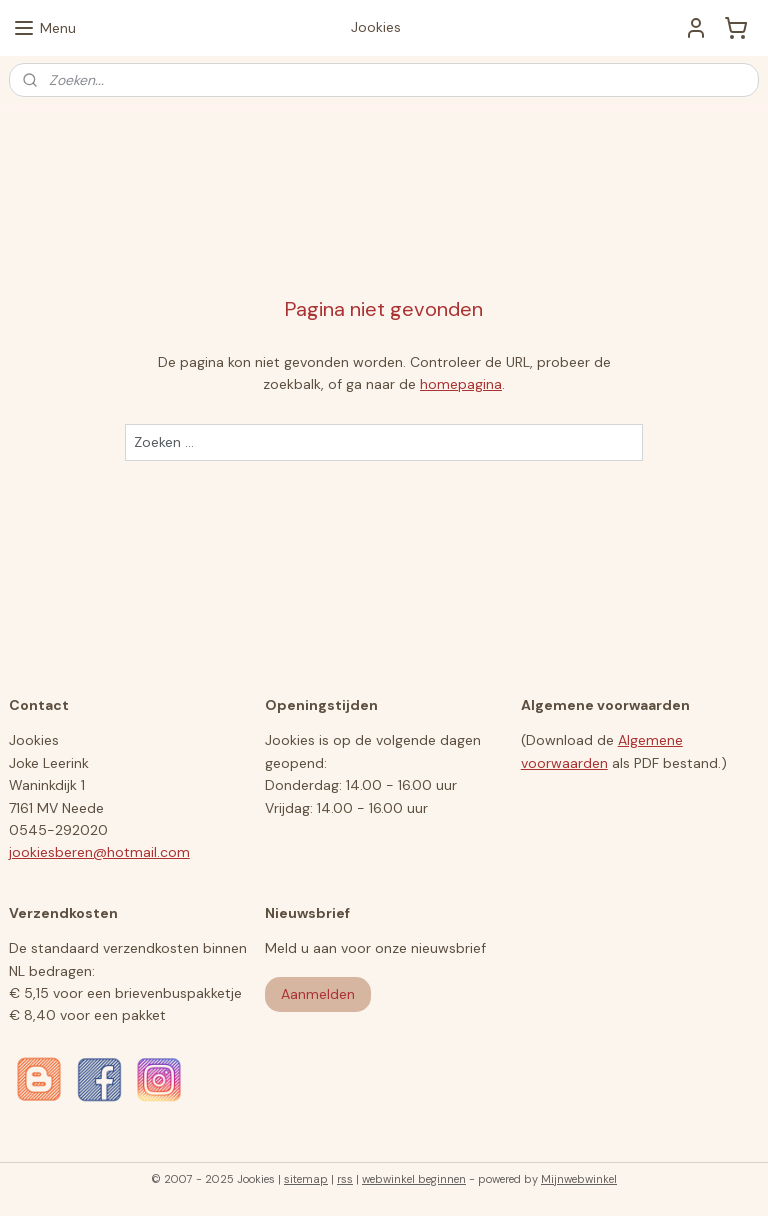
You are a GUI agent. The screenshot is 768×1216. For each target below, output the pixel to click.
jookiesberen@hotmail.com (99, 852)
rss (345, 1179)
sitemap (306, 1179)
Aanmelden (318, 994)
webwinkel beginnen (414, 1179)
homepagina (461, 384)
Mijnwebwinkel (579, 1179)
